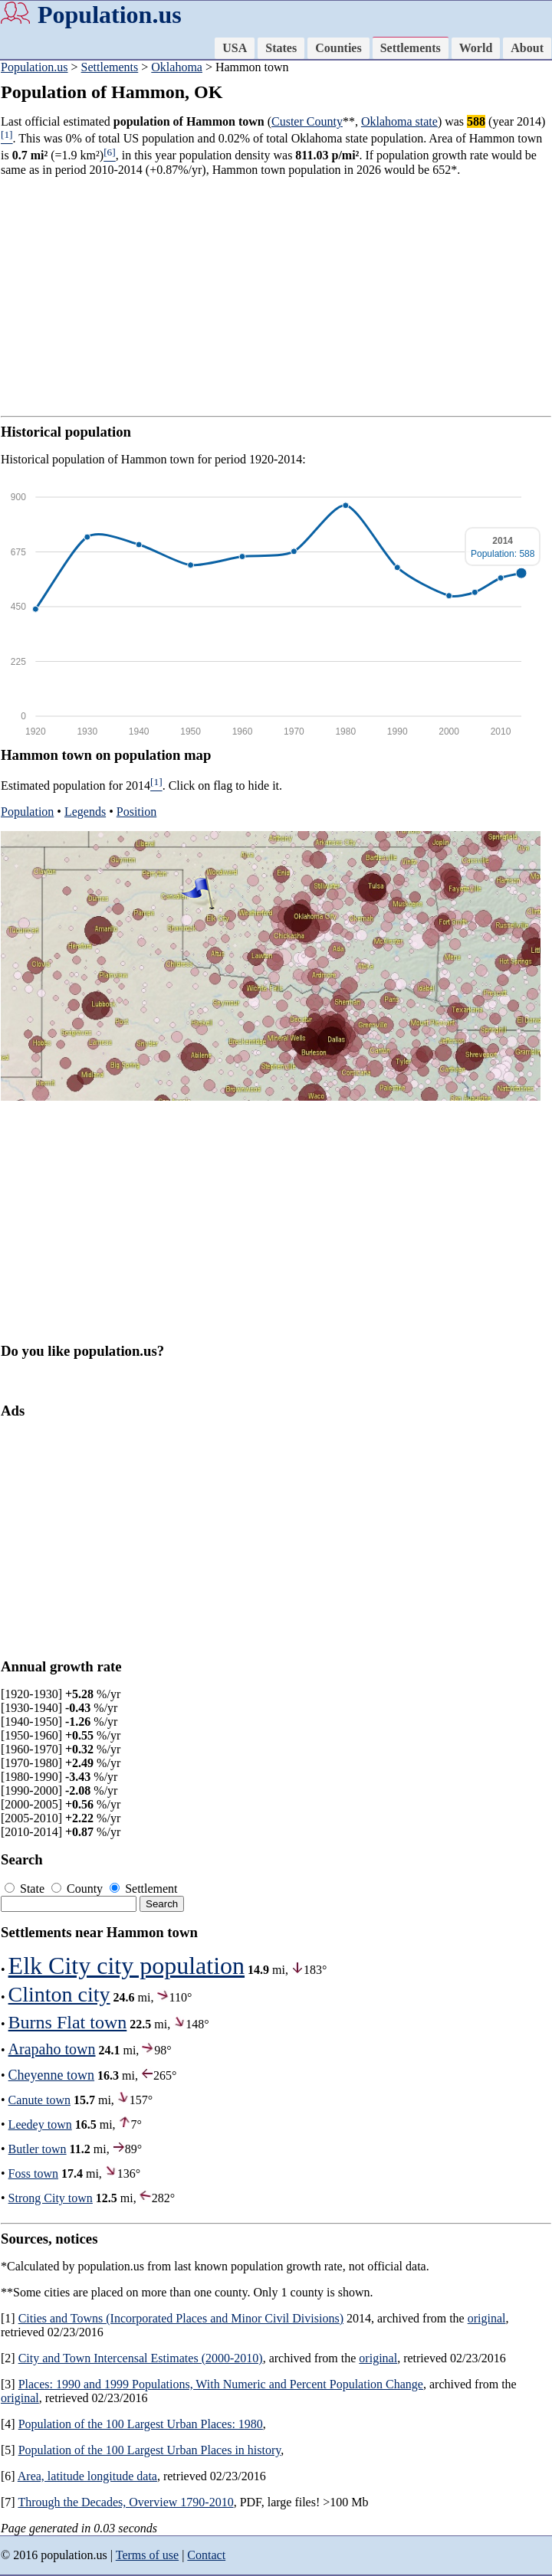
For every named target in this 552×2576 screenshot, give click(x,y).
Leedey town (40, 2124)
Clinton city (59, 1994)
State (26, 1888)
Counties (338, 47)
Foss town (33, 2173)
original (487, 2318)
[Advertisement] (276, 296)
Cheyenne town (51, 2075)
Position (136, 811)
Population (27, 811)
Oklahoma (176, 67)
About (527, 47)
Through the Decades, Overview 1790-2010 (125, 2502)
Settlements (410, 47)
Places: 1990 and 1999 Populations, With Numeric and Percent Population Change (220, 2384)
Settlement (143, 1888)
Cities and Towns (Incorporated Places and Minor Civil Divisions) (180, 2318)
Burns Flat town (67, 2022)
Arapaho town (52, 2049)
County (78, 1888)
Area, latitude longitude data (87, 2476)
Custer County (307, 121)
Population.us (110, 14)
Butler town (37, 2148)
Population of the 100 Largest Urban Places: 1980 (140, 2423)
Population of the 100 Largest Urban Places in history (149, 2450)
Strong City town (50, 2197)
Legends (85, 811)
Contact (206, 2554)
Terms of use (147, 2554)
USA (234, 47)
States (281, 47)
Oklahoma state (399, 121)
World (476, 47)
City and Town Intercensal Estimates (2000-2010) (140, 2358)
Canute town (39, 2099)
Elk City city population (126, 1965)
